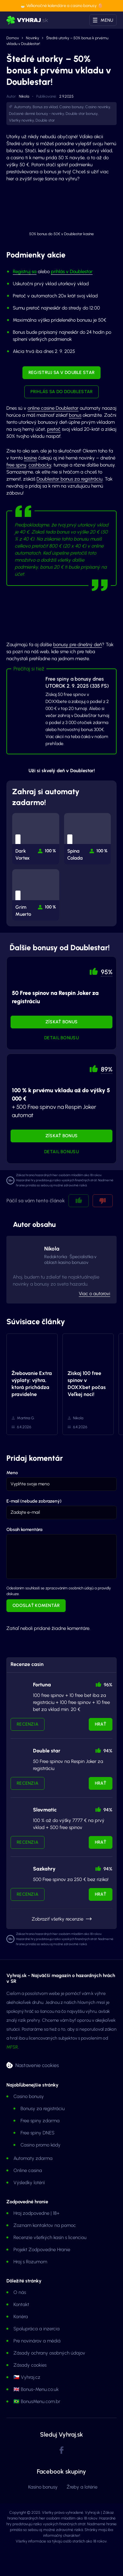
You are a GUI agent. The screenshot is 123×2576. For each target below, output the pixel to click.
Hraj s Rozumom (30, 2262)
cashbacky (40, 465)
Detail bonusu (61, 1038)
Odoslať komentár (36, 1605)
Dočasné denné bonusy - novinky (36, 113)
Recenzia (27, 1724)
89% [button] (106, 1069)
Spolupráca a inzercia (36, 2329)
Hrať (100, 1724)
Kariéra (20, 2316)
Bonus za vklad (45, 107)
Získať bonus (61, 1022)
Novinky (32, 38)
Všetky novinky (21, 120)
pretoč (54, 429)
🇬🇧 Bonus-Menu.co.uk (36, 2389)
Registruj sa (25, 271)
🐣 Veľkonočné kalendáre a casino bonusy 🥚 (61, 5)
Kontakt (21, 2304)
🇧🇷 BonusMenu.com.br (36, 2401)
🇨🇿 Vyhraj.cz (26, 2377)
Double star (45, 120)
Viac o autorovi (94, 1293)
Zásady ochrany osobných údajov (49, 2353)
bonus (75, 415)
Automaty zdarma (33, 2158)
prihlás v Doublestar (72, 271)
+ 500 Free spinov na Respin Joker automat (61, 1103)
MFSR (12, 2047)
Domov (12, 38)
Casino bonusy (71, 107)
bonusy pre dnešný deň (77, 644)
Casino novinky (97, 107)
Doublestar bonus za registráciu (69, 479)
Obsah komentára (24, 1529)
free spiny (16, 465)
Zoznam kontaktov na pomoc (44, 2225)
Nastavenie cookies (37, 2065)
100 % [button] (50, 851)
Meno (12, 1472)
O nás (19, 2292)
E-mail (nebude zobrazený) (34, 1501)
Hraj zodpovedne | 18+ (36, 2213)
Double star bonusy (82, 113)
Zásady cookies (29, 2365)
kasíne (30, 458)
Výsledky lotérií (29, 2182)
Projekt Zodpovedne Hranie (41, 2249)
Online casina (27, 2170)
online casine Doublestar (53, 408)
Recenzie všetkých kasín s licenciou (49, 2237)
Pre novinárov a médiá (37, 2341)
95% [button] (106, 972)
